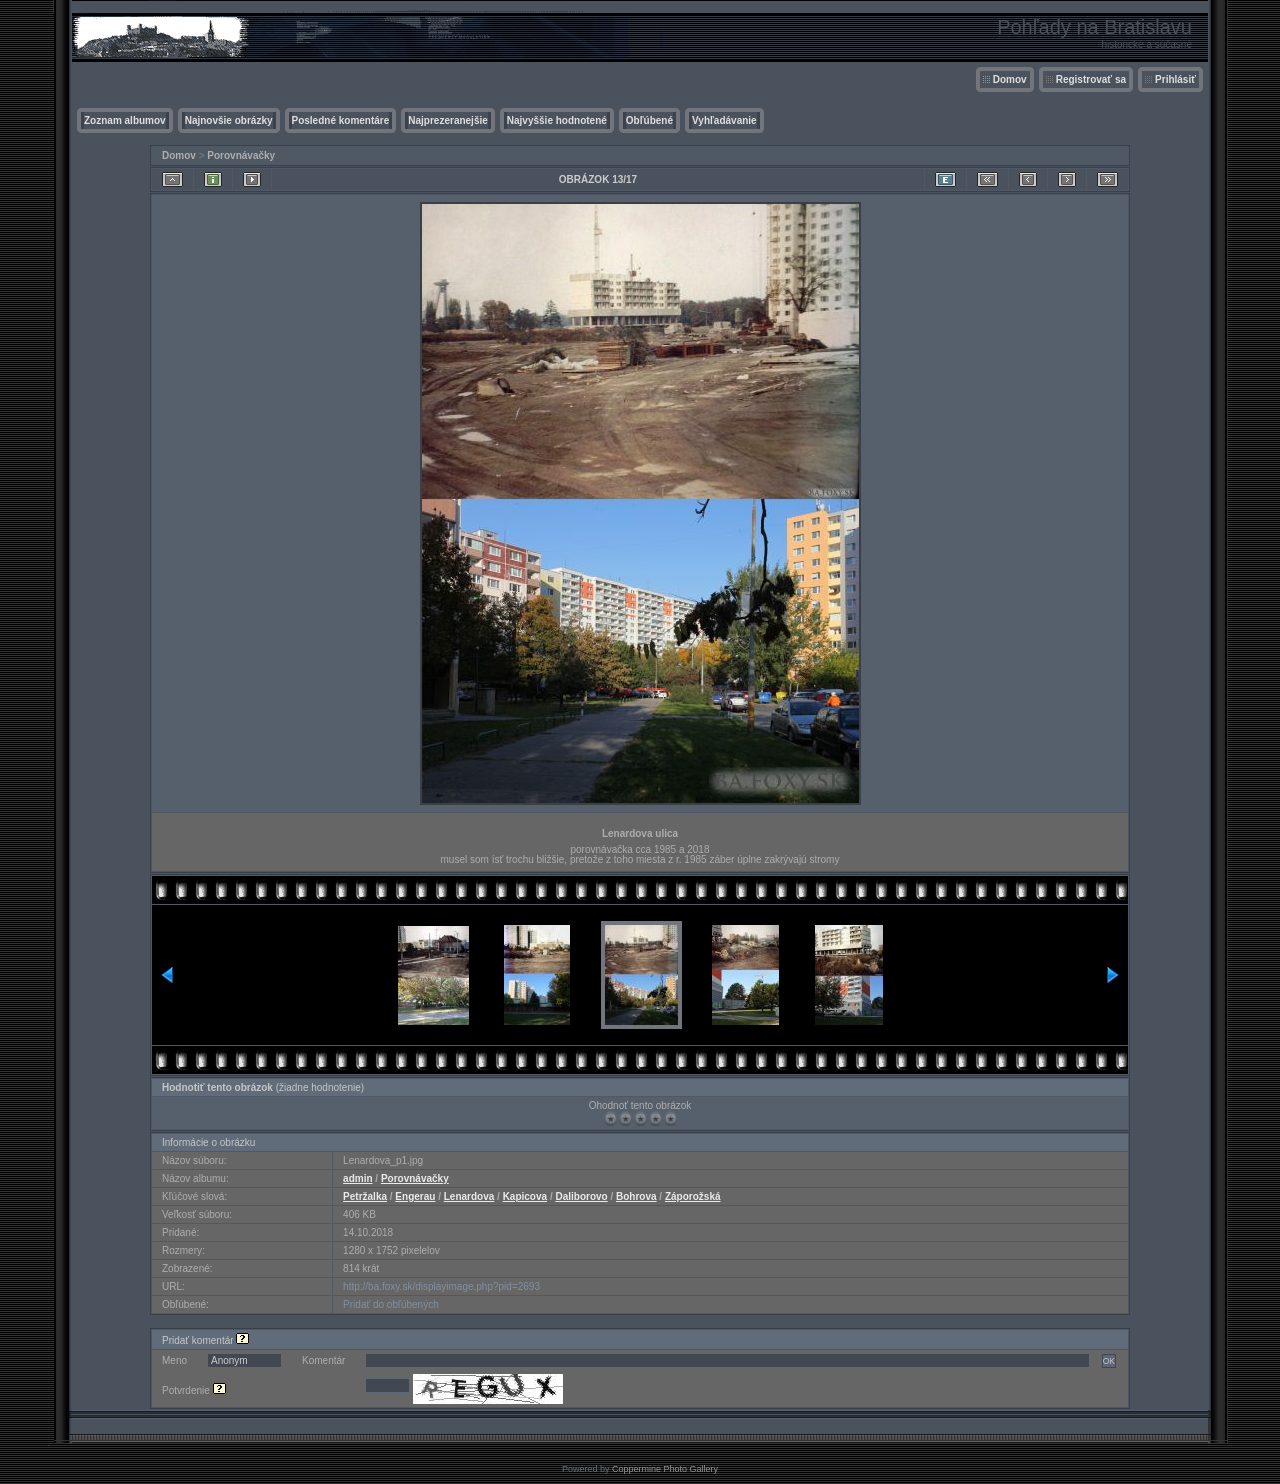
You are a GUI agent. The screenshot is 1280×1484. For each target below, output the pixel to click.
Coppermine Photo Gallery (665, 1469)
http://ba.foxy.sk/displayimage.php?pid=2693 (441, 1286)
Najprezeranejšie (448, 120)
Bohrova (636, 1196)
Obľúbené (649, 120)
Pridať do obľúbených (391, 1304)
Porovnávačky (241, 155)
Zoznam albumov (125, 120)
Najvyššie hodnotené (557, 120)
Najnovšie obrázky (229, 120)
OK (1109, 1361)
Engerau (415, 1196)
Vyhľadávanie (724, 120)
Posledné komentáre (341, 120)
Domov (1010, 79)
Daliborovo (581, 1196)
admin (357, 1178)
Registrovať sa (1091, 79)
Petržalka (365, 1196)
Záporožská (693, 1196)
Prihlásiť (1175, 79)
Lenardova (469, 1196)
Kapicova (525, 1196)
